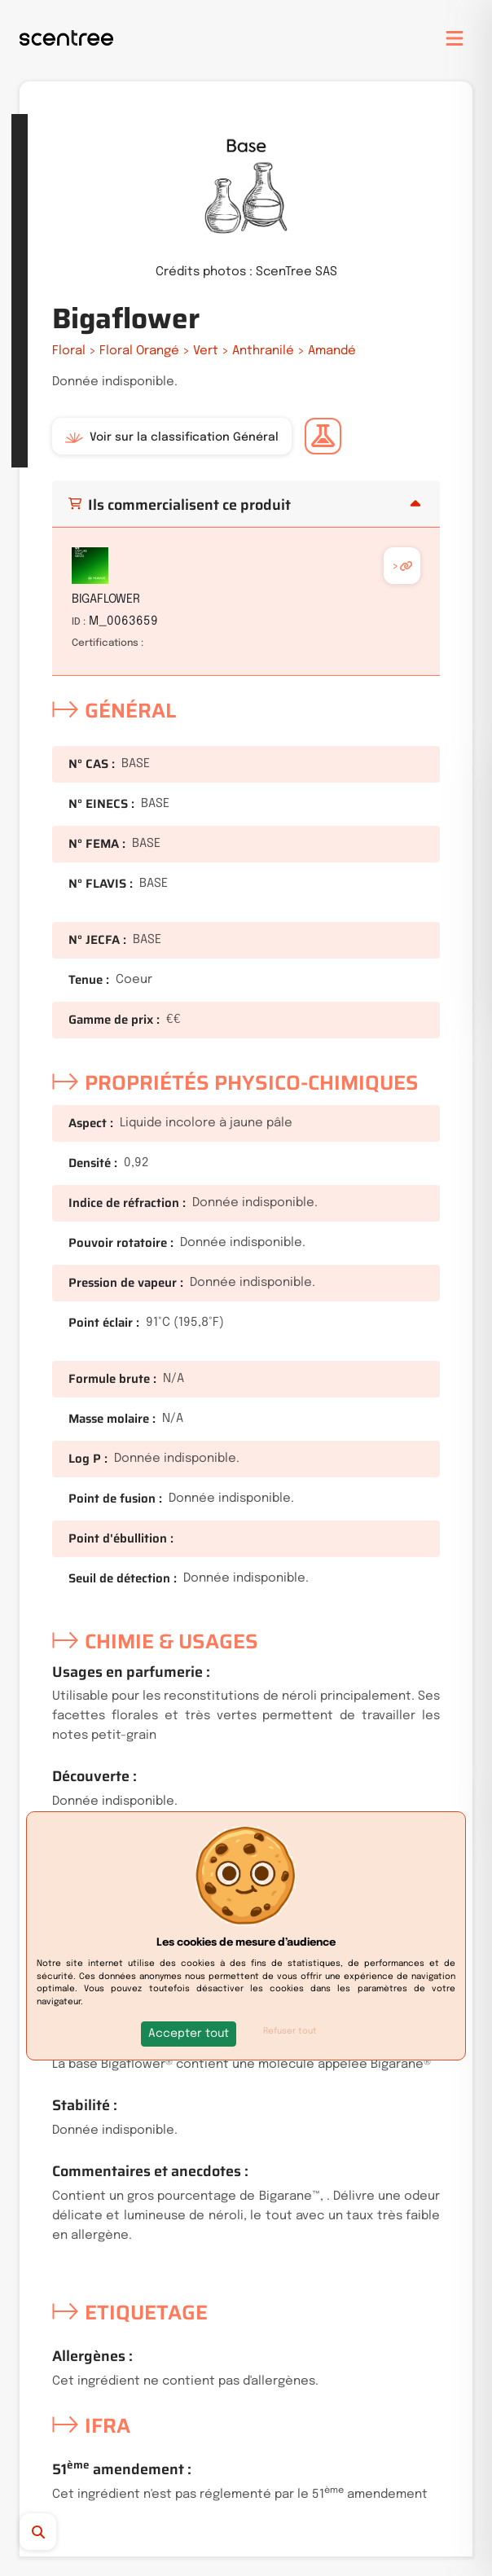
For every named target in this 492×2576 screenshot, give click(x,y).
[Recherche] (68, 2531)
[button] (188, 2034)
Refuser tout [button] (290, 2031)
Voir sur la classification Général (172, 437)
